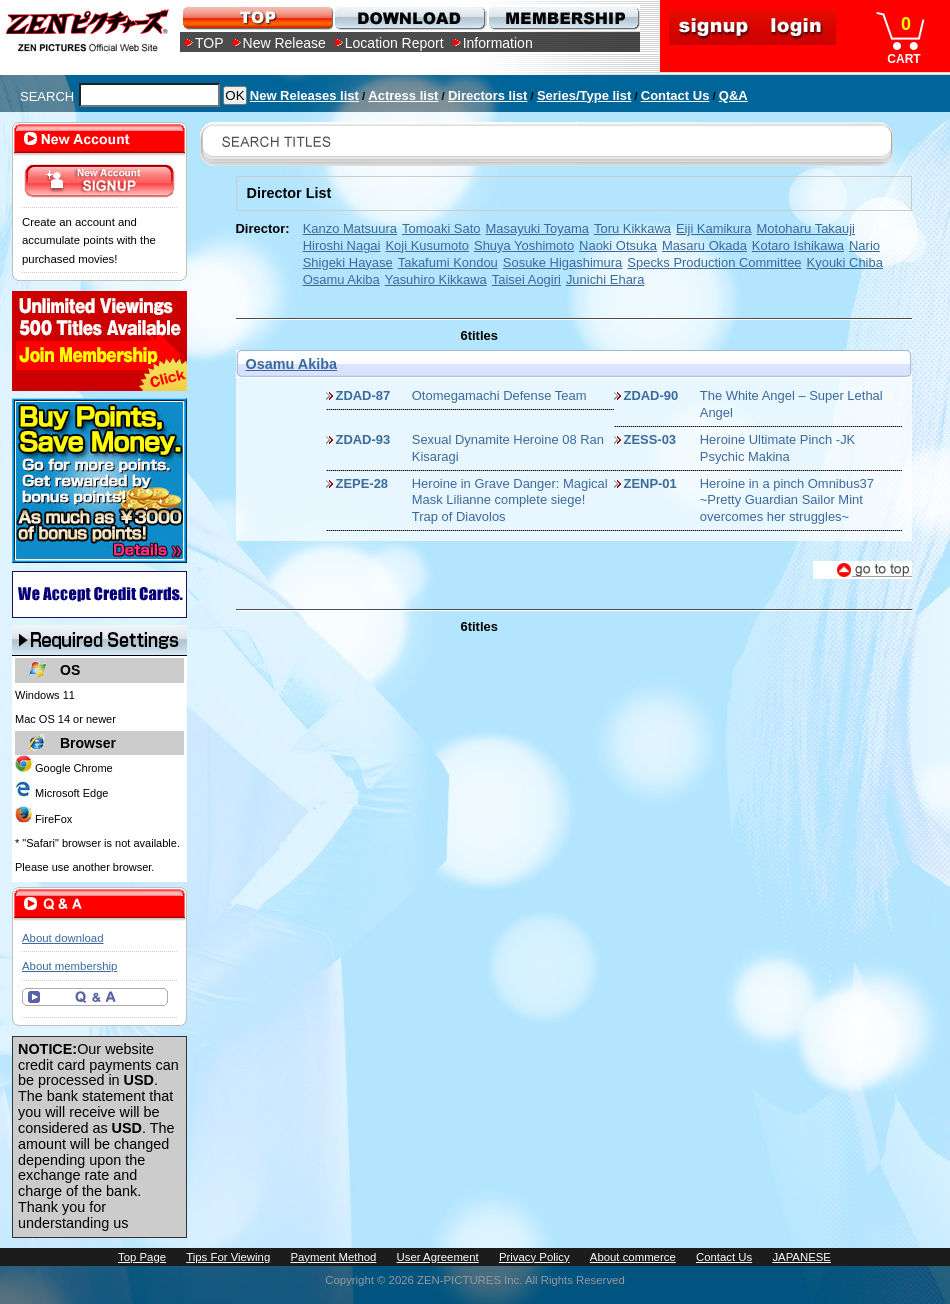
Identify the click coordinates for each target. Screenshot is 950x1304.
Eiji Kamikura (714, 228)
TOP (209, 43)
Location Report (394, 43)
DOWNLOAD (409, 17)
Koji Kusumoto (427, 245)
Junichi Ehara (605, 279)
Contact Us (675, 95)
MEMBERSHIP (562, 17)
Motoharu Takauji (806, 228)
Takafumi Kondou (448, 262)
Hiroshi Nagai (342, 245)
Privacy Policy (534, 1257)
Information (498, 43)
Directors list (487, 95)
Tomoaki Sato (441, 228)
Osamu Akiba (341, 279)
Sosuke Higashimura (563, 262)
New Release (284, 43)
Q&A (733, 95)
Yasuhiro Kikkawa (436, 279)
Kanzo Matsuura (350, 228)
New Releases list (304, 95)
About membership (69, 966)
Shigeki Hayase (348, 262)
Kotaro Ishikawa (798, 245)
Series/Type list (584, 95)
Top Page (142, 1257)
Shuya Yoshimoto (524, 245)
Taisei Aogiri (526, 279)
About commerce (633, 1257)
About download (62, 938)
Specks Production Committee (714, 262)
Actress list (403, 95)
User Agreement (438, 1257)
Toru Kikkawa (632, 228)
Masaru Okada (704, 245)
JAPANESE (801, 1257)
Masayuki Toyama (537, 228)
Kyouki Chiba (845, 262)
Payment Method (333, 1257)
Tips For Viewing (228, 1257)
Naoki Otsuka (618, 245)
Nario (864, 245)
